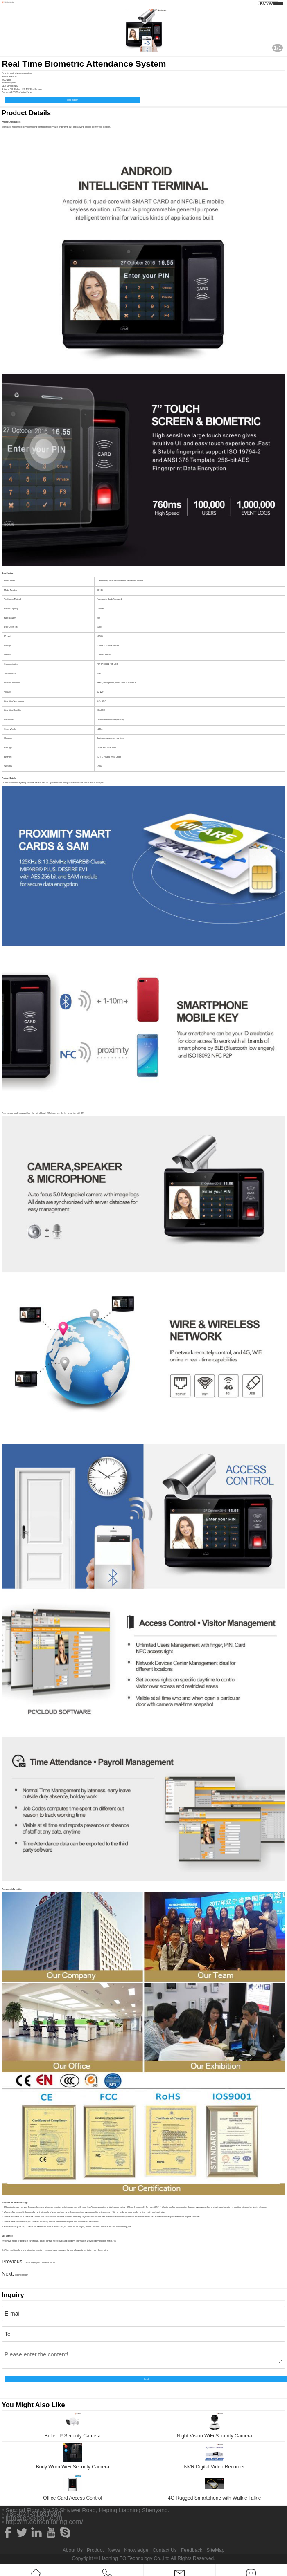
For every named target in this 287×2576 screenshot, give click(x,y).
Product (95, 2550)
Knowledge (136, 2550)
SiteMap (215, 2550)
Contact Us (164, 2550)
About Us (73, 2550)
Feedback (192, 2550)
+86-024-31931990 (33, 2514)
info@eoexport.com (34, 2518)
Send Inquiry (72, 100)
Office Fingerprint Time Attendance (40, 2263)
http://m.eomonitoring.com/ (44, 2522)
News (114, 2550)
